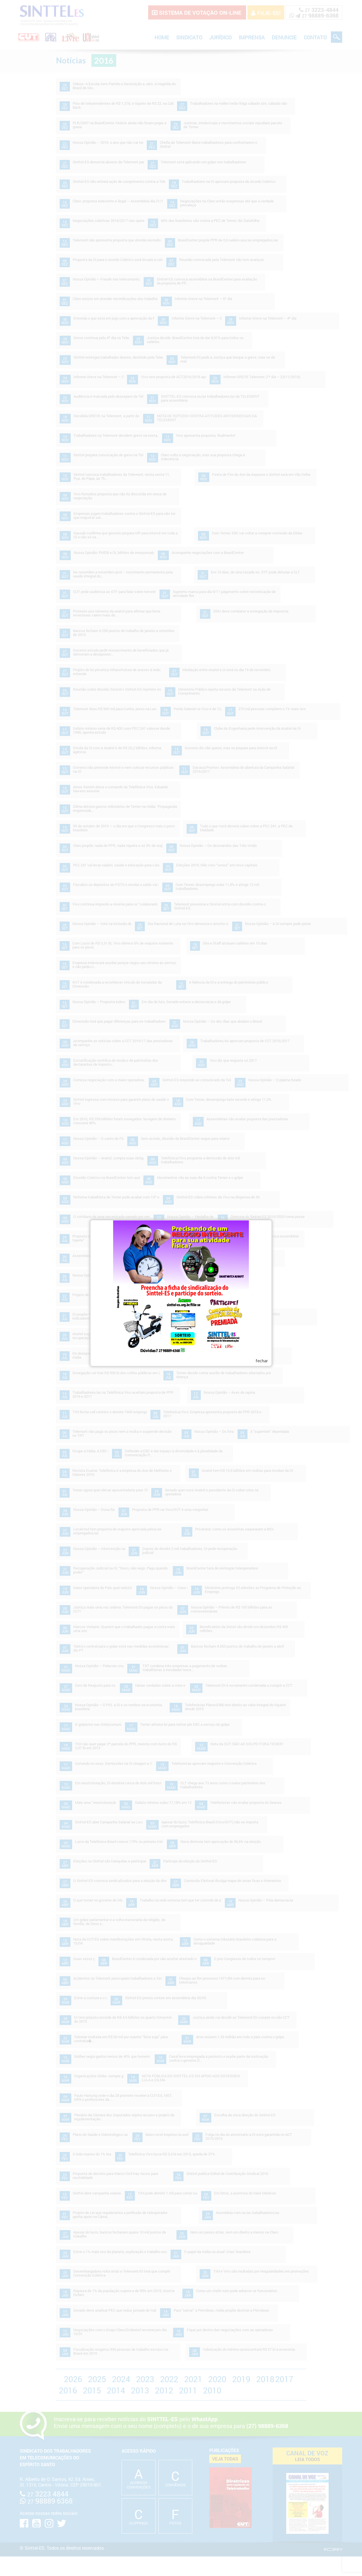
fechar (262, 1360)
